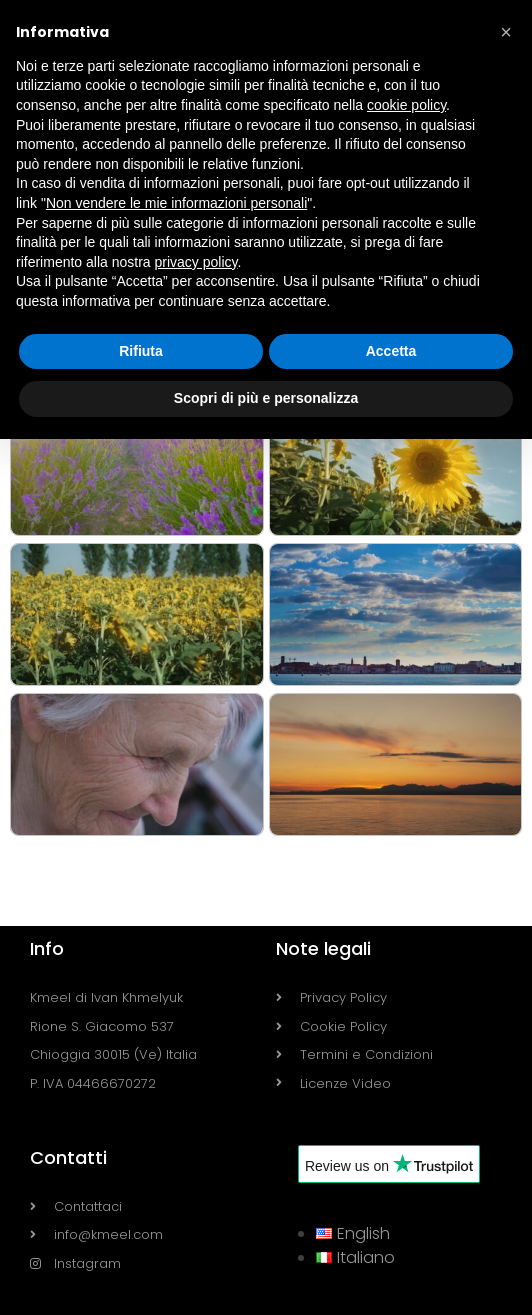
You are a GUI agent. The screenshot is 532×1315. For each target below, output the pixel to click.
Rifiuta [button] (141, 351)
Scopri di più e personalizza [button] (266, 398)
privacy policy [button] (196, 262)
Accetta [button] (391, 351)
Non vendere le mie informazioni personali (176, 203)
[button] (506, 32)
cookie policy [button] (406, 105)
